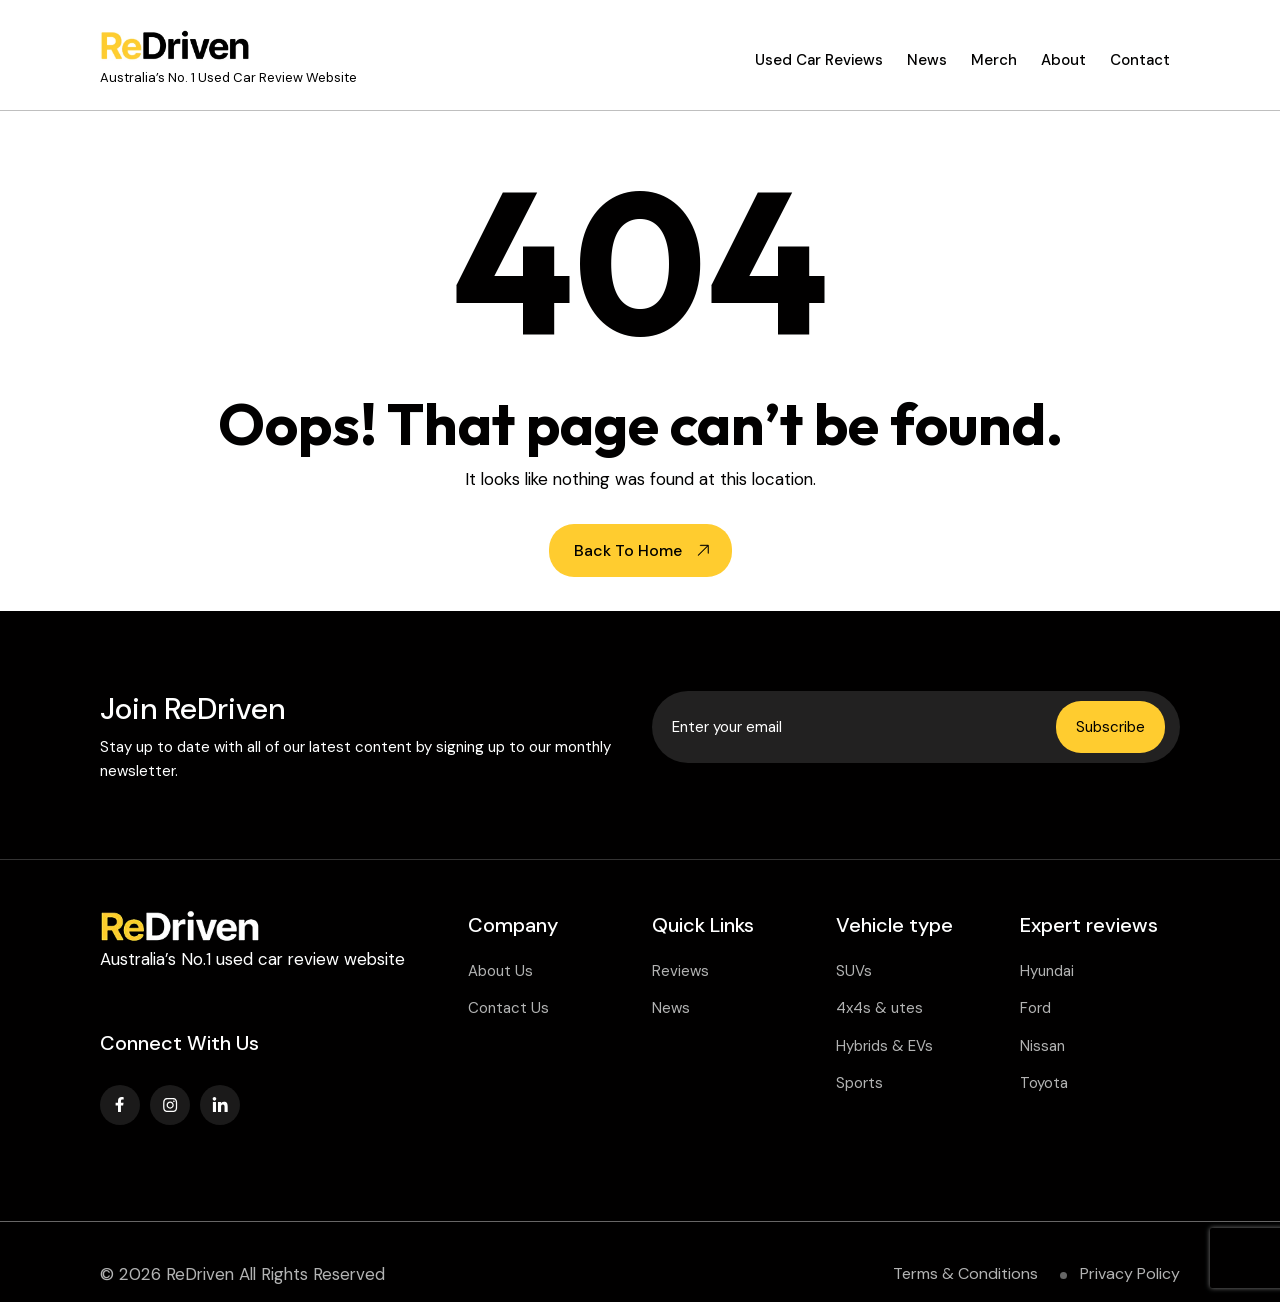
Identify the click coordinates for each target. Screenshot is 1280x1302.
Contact (1140, 60)
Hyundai (1047, 971)
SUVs (854, 971)
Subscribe (1110, 727)
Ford (1035, 1008)
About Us (500, 971)
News (927, 60)
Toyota (1044, 1083)
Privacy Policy (1130, 1273)
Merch (994, 60)
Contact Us (508, 1008)
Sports (859, 1083)
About (1063, 60)
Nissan (1042, 1046)
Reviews (680, 971)
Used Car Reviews (819, 60)
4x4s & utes (879, 1008)
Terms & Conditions (965, 1273)
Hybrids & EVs (884, 1046)
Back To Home (628, 550)
